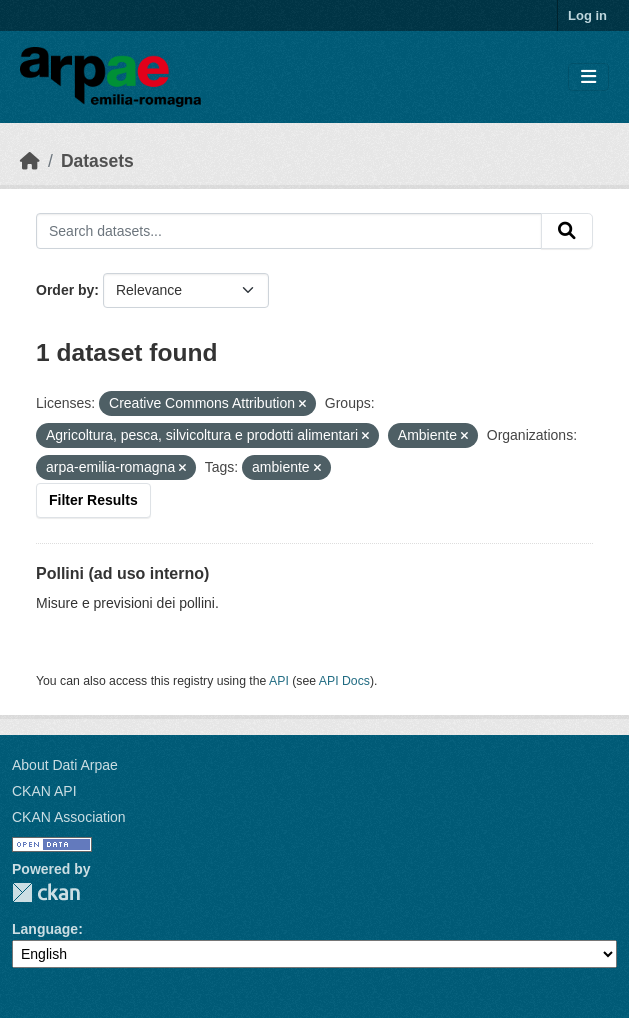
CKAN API (44, 791)
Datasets (97, 161)
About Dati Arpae (65, 765)
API (279, 681)
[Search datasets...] (289, 231)
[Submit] (567, 231)
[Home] (30, 161)
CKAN (46, 892)
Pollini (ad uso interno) (122, 573)
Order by (65, 290)
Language (45, 929)
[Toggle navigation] (588, 77)
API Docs (344, 681)
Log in (587, 15)
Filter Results (93, 500)
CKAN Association (69, 817)
